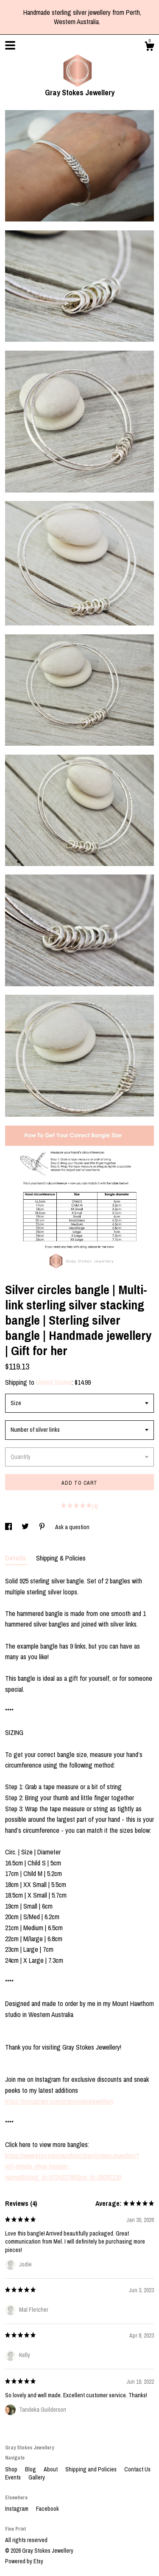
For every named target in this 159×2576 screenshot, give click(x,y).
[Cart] (149, 47)
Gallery (36, 2477)
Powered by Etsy (24, 2561)
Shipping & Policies (61, 1558)
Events (13, 2477)
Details (16, 1558)
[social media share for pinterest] (43, 1527)
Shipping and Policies (91, 2469)
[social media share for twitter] (26, 1527)
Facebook (47, 2508)
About (51, 2469)
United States (54, 1382)
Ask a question (72, 1527)
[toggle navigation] (10, 45)
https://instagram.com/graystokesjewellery (59, 2101)
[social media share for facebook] (9, 1527)
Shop (12, 2469)
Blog (31, 2469)
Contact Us (137, 2469)
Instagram (17, 2508)
